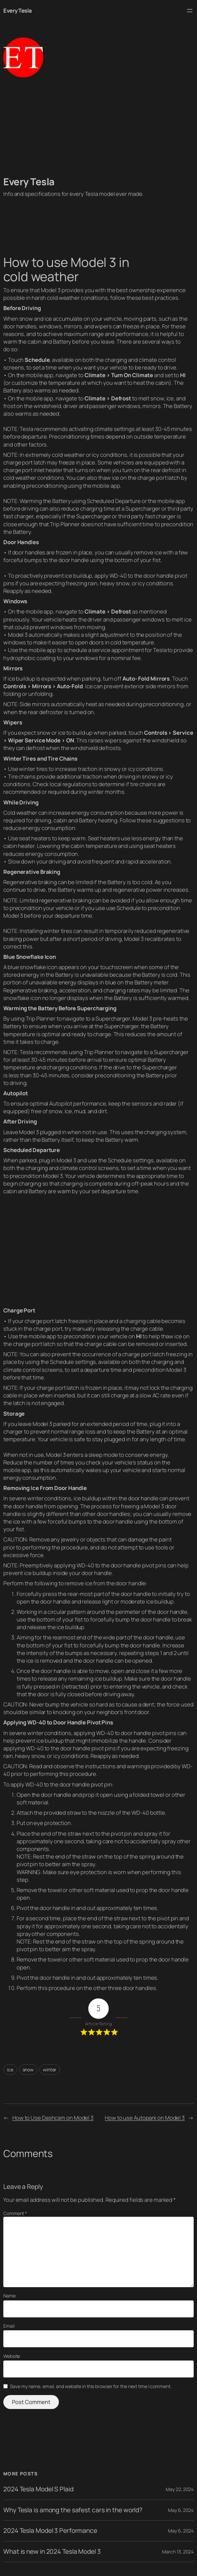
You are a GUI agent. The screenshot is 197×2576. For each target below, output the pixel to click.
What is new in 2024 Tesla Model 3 (52, 2551)
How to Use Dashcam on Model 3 (53, 2117)
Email (9, 2326)
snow (28, 2069)
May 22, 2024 (180, 2489)
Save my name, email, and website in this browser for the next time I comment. (90, 2386)
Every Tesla (17, 10)
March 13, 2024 (178, 2551)
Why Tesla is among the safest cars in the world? (72, 2510)
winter (49, 2069)
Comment (15, 2213)
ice (10, 2069)
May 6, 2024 (181, 2510)
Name (9, 2295)
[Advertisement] (98, 126)
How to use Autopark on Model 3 (145, 2117)
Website (11, 2356)
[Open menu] (190, 11)
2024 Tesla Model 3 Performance (50, 2530)
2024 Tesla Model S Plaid (38, 2489)
